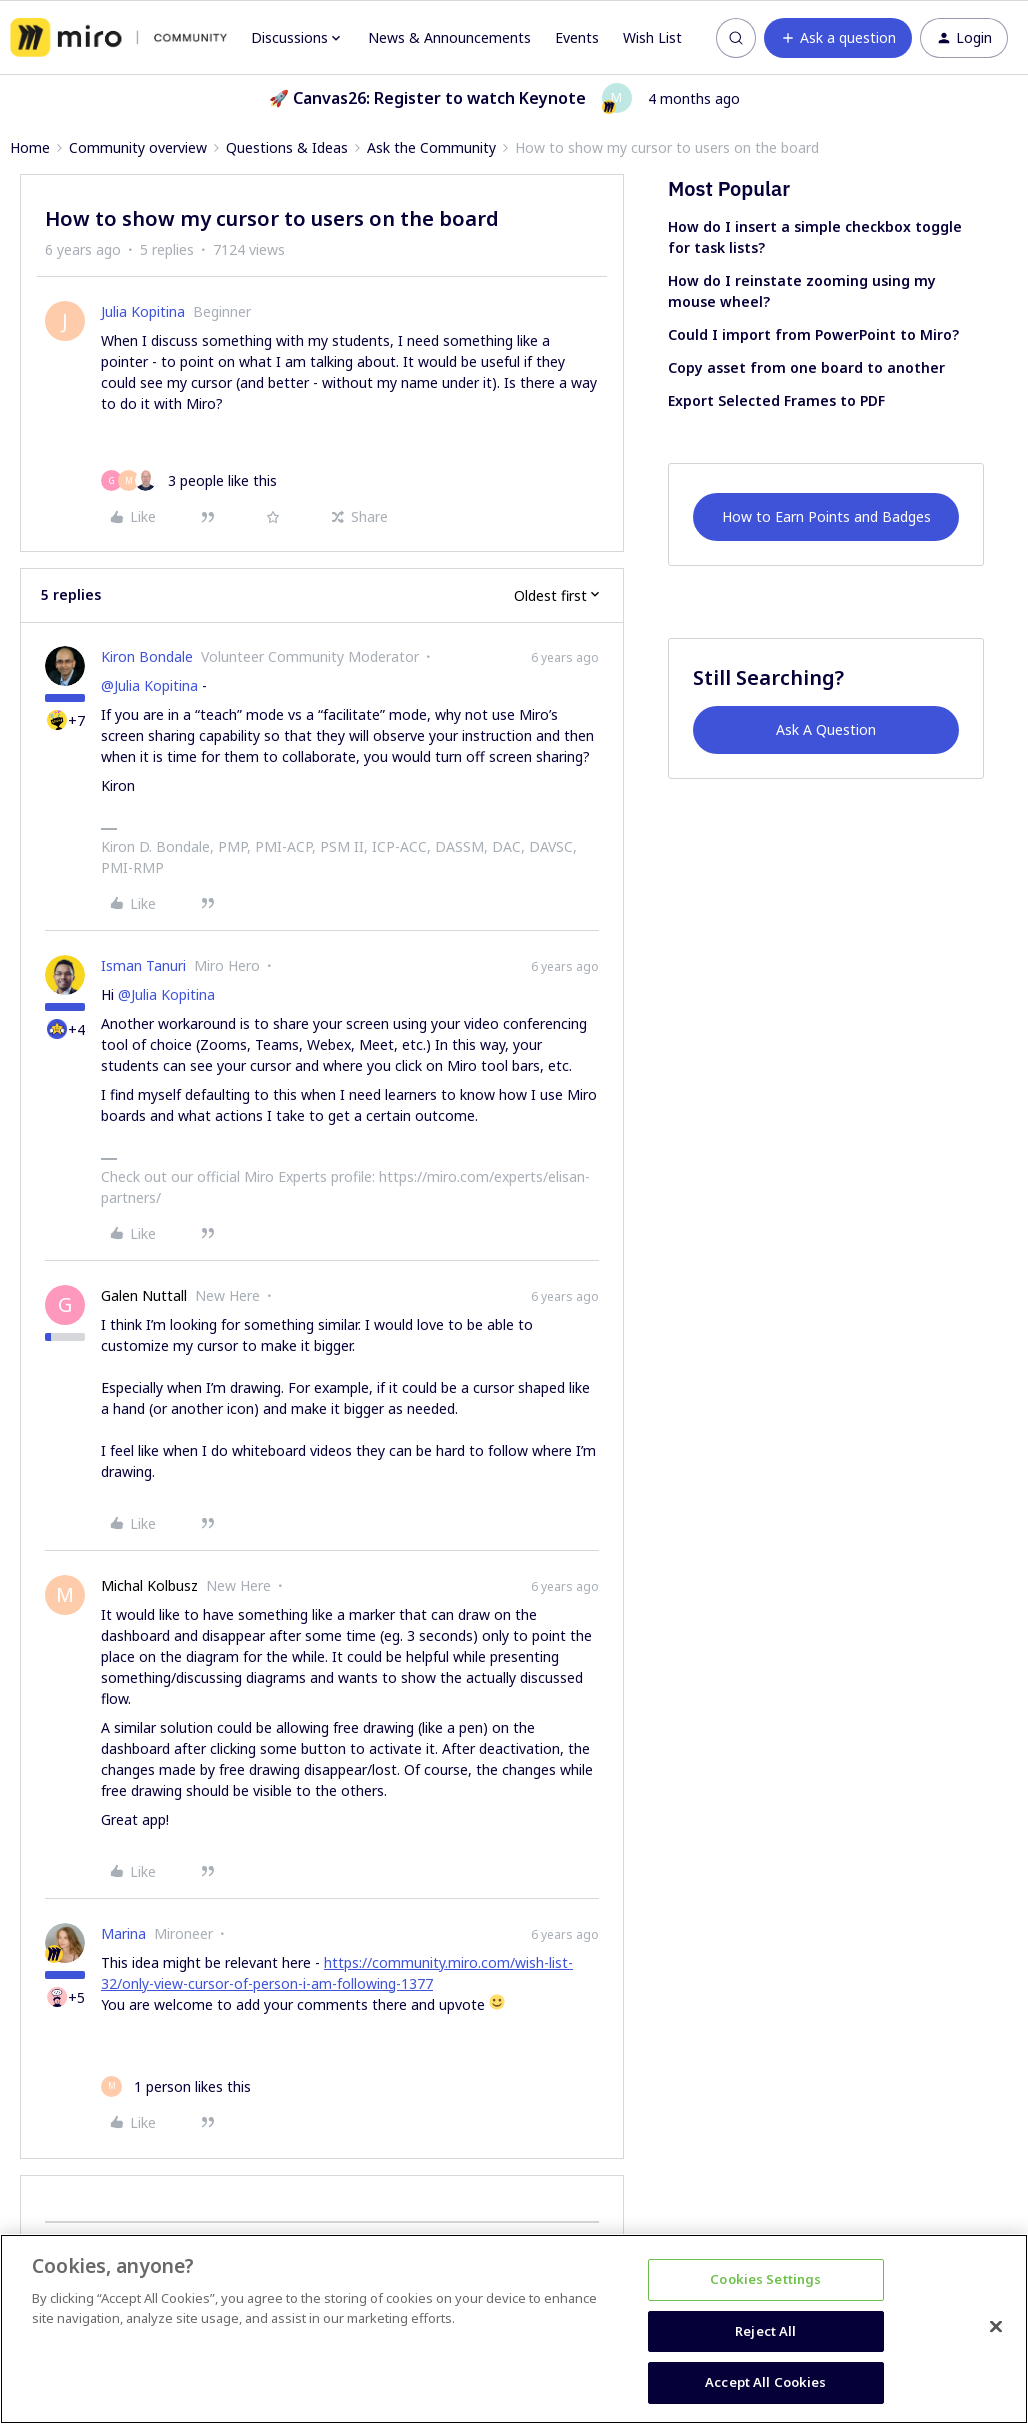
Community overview (138, 147)
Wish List (652, 37)
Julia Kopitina (143, 311)
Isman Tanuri (143, 965)
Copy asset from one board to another (806, 367)
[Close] (996, 2327)
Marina (123, 1933)
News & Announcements (449, 37)
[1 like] (176, 2086)
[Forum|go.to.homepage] (118, 38)
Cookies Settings (765, 2279)
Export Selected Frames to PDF (776, 400)
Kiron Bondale (147, 656)
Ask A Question (826, 729)
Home (30, 147)
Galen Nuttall (144, 1295)
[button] (838, 38)
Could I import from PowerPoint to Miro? (813, 334)
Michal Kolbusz (149, 1585)
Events (577, 37)
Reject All (765, 2331)
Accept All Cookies (765, 2382)
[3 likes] (189, 480)
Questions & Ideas (287, 147)
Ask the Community (431, 147)
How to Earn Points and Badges (826, 516)
